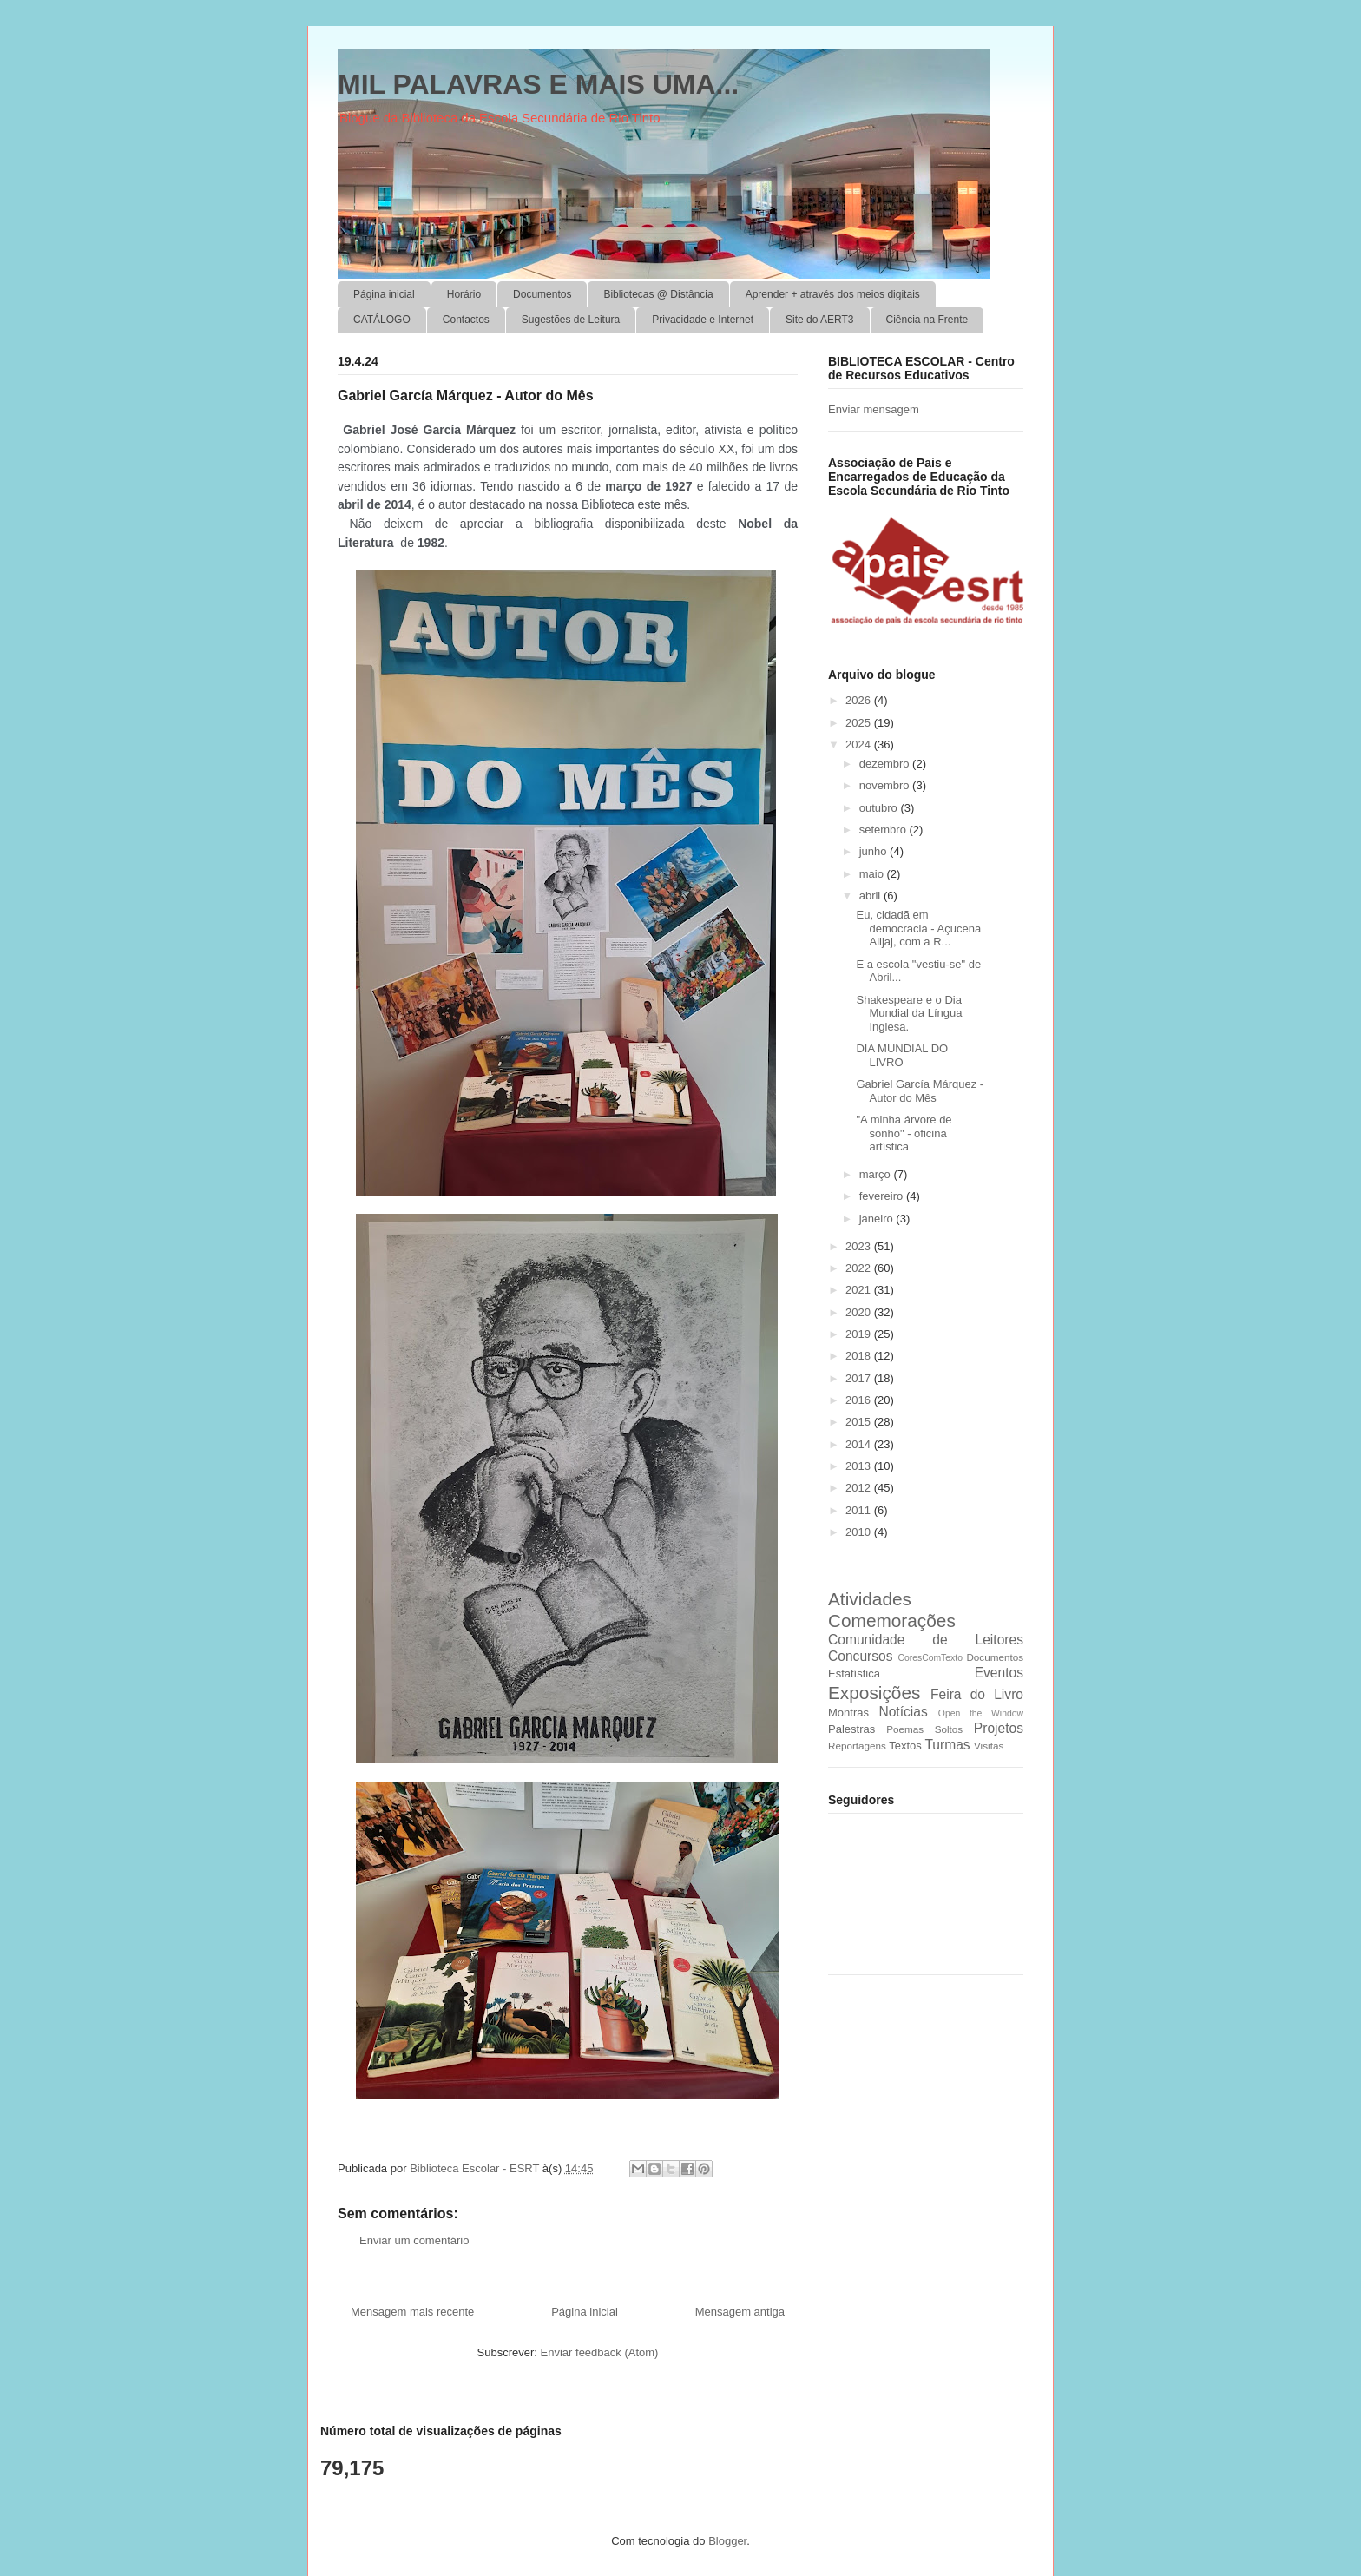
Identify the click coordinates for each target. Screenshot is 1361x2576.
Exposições (874, 1693)
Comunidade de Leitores (925, 1639)
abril (871, 895)
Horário (464, 294)
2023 (859, 1246)
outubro (880, 807)
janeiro (878, 1218)
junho (874, 851)
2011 (859, 1510)
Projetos (998, 1728)
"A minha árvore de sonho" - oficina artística (903, 1133)
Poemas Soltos (924, 1729)
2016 (859, 1400)
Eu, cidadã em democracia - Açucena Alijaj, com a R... (918, 928)
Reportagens (857, 1745)
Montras (848, 1712)
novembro (885, 785)
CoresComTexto (930, 1658)
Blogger (727, 2540)
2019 (859, 1334)
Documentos (542, 294)
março (876, 1174)
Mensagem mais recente (412, 2311)
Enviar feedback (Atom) (600, 2352)
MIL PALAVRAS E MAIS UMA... (538, 84)
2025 (859, 722)
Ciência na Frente (927, 319)
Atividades (869, 1599)
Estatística (854, 1673)
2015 (859, 1421)
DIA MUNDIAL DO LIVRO (902, 1055)
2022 (859, 1268)
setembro (884, 829)
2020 (859, 1312)
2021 (859, 1289)
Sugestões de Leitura (571, 319)
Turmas (947, 1744)
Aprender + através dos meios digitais (833, 294)
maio (873, 873)
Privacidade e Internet (702, 319)
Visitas (988, 1745)
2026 (859, 700)
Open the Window (980, 1713)
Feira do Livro (976, 1694)
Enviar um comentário (414, 2240)
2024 (859, 744)
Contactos (466, 319)
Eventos (999, 1672)
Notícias (902, 1711)
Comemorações (892, 1621)
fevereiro (882, 1195)
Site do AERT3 (820, 319)
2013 (859, 1465)
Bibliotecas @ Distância (658, 294)
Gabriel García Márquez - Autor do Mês (919, 1090)
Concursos (860, 1656)
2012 (859, 1487)
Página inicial (384, 294)
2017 (859, 1378)
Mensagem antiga (740, 2311)
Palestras (851, 1729)
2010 (859, 1531)
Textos (905, 1745)
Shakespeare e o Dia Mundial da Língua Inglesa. (909, 1013)
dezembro (885, 763)
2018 (859, 1355)
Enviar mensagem (873, 409)
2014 (859, 1444)
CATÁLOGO (382, 319)
